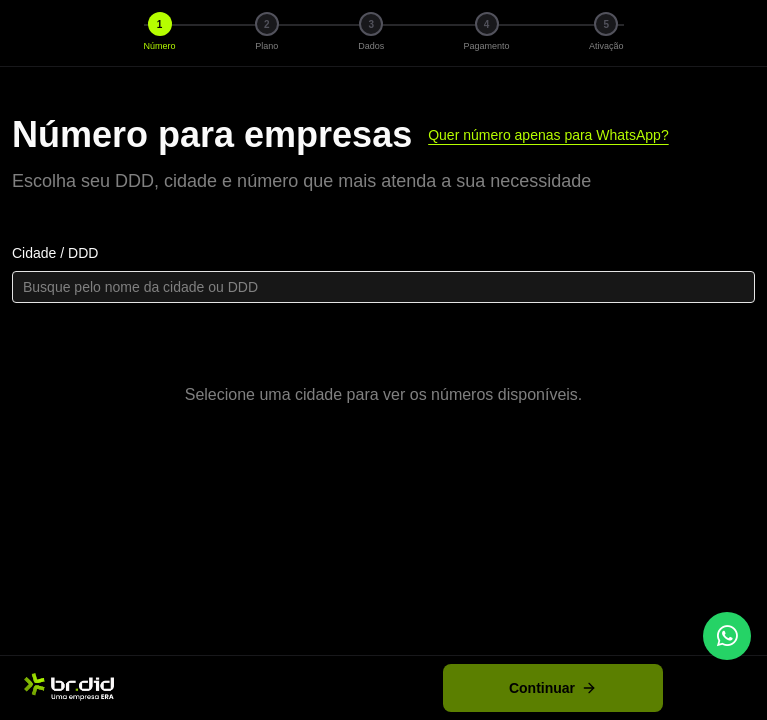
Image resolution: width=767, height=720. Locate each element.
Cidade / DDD (55, 253)
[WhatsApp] (727, 636)
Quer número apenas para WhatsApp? (548, 135)
